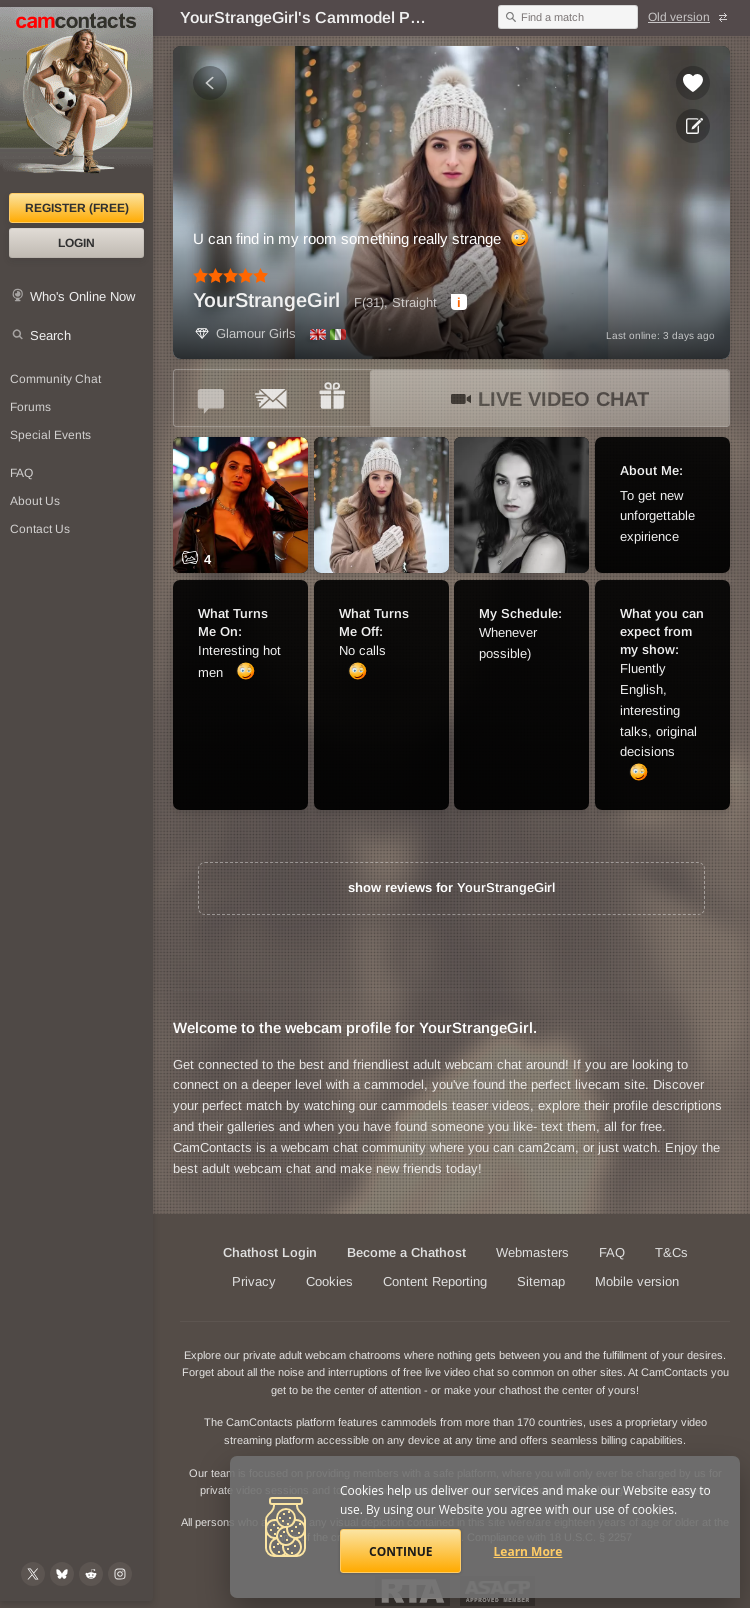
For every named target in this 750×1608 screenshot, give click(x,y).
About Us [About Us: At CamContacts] (35, 501)
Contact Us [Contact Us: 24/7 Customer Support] (40, 529)
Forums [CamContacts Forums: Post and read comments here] (30, 407)
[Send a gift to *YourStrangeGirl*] (332, 398)
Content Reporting (435, 1281)
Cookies (329, 1281)
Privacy (254, 1281)
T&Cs (671, 1252)
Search (50, 335)
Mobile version (637, 1281)
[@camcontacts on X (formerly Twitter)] (33, 1574)
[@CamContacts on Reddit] (91, 1574)
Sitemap (541, 1281)
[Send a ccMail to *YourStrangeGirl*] (272, 398)
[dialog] (459, 302)
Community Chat (55, 379)
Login (76, 243)
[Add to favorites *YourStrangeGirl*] (693, 83)
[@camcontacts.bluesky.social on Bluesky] (62, 1574)
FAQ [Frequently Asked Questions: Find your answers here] (21, 473)
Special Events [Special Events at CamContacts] (50, 435)
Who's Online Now (82, 296)
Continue (400, 1551)
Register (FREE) (77, 208)
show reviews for (451, 887)
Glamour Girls (244, 333)
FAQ (612, 1252)
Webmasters (532, 1252)
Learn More (528, 1551)
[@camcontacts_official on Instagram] (120, 1574)
